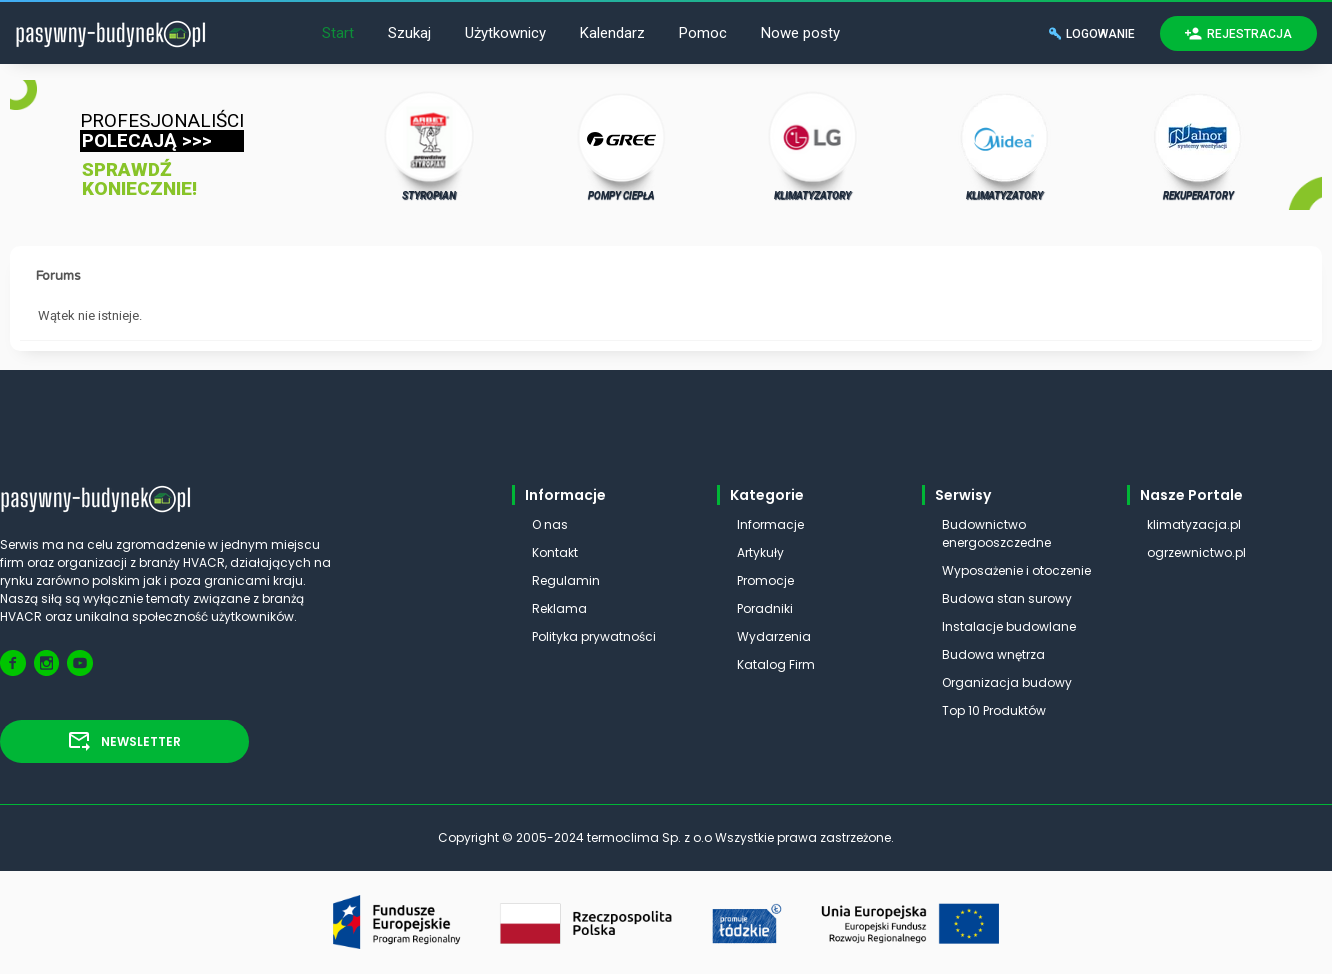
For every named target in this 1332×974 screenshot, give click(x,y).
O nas (550, 524)
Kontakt (555, 552)
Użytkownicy (505, 33)
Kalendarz (612, 33)
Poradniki (765, 608)
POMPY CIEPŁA (621, 146)
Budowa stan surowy (1007, 598)
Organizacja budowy (1007, 682)
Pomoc (703, 33)
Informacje (770, 524)
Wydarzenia (774, 636)
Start (338, 33)
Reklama (559, 608)
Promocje (765, 580)
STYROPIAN (429, 146)
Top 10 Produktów (994, 710)
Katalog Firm (776, 664)
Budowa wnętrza (993, 654)
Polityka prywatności (594, 636)
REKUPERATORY (1198, 146)
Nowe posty (800, 33)
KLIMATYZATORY (813, 146)
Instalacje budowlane (1009, 626)
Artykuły (760, 552)
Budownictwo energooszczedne (996, 533)
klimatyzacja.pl (1194, 524)
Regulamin (566, 580)
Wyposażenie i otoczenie (1016, 570)
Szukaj (409, 33)
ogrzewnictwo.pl (1196, 552)
